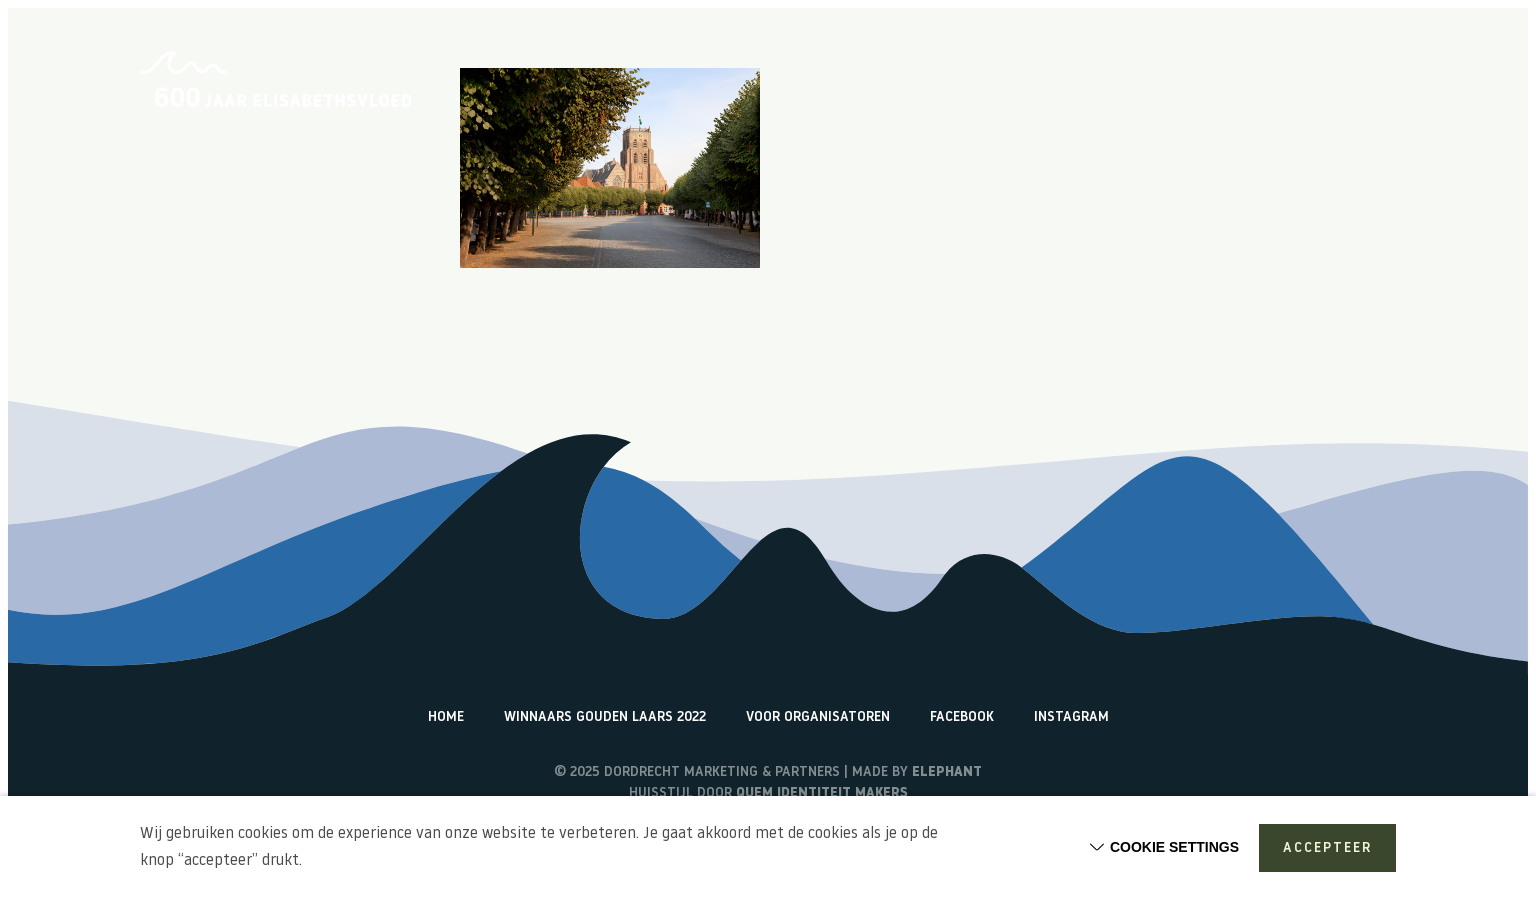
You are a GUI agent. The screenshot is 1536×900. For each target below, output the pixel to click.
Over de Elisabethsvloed (948, 95)
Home (820, 95)
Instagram (1071, 717)
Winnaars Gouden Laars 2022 (605, 717)
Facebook (962, 717)
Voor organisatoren (818, 717)
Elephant (947, 772)
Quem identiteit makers (822, 793)
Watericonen (1351, 95)
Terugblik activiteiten (1203, 95)
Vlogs (1078, 95)
